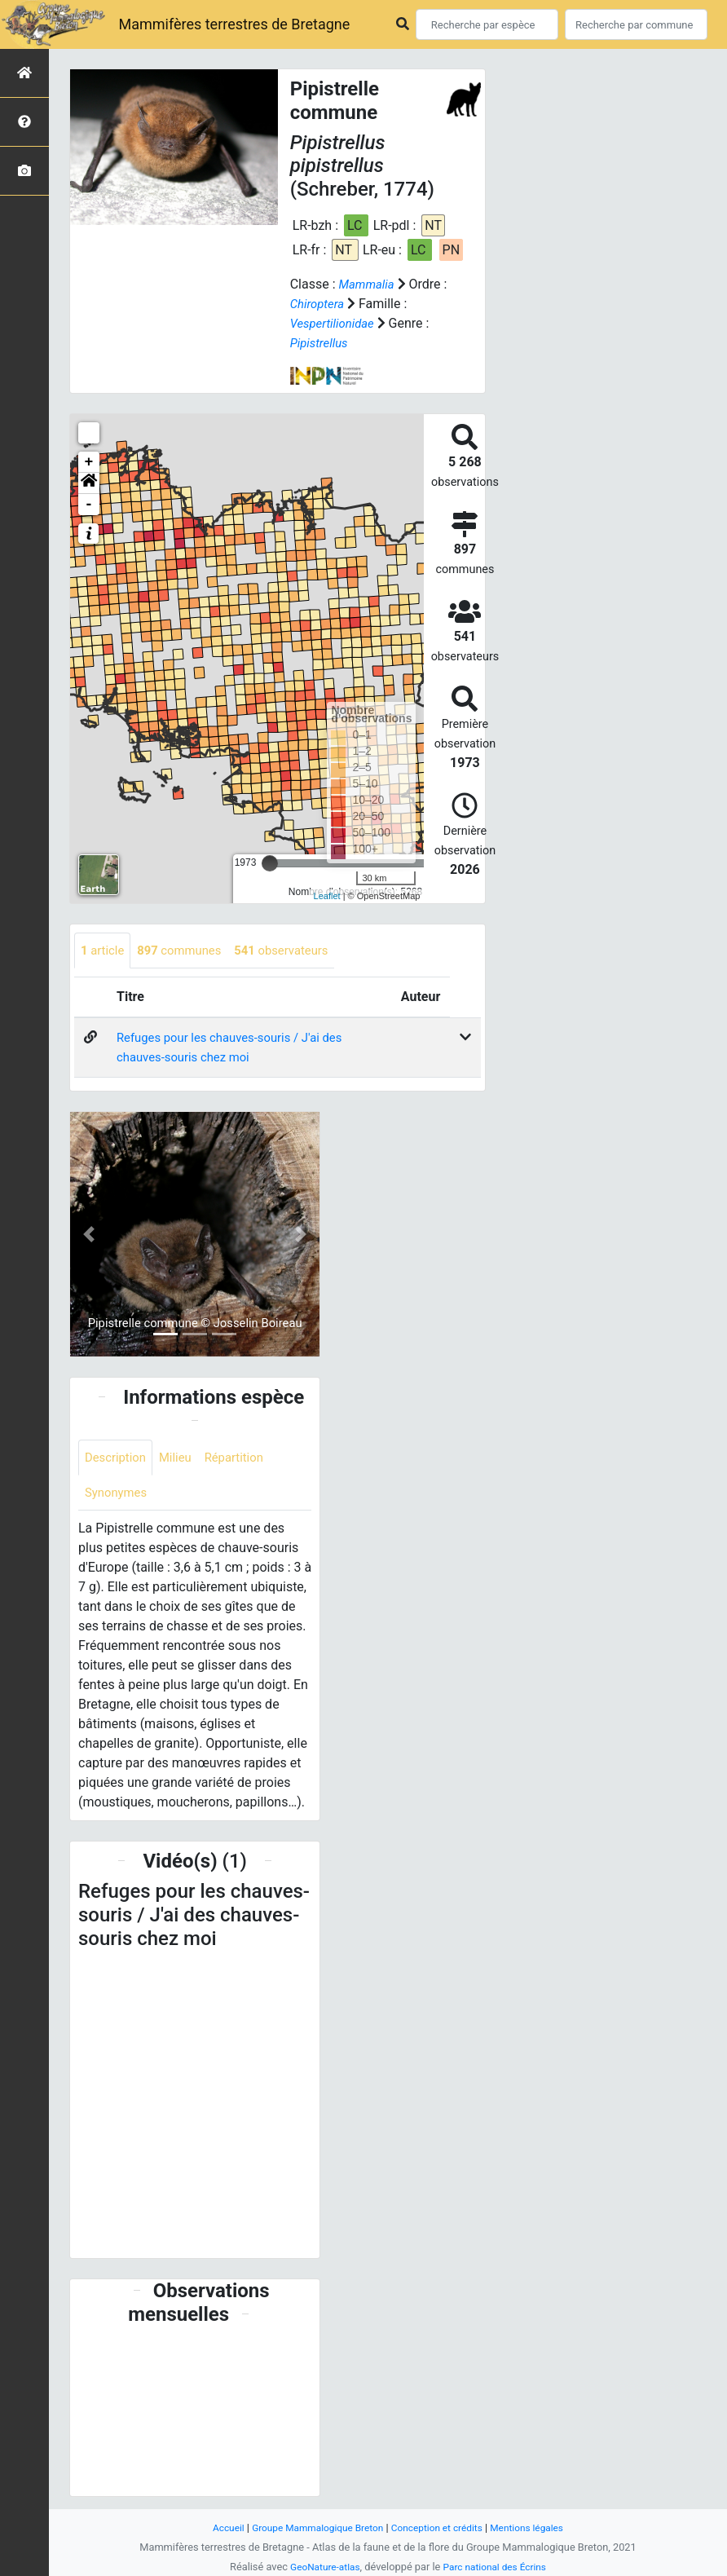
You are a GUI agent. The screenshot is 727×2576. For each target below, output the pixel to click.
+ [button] (89, 462)
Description (118, 1459)
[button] (88, 483)
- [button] (89, 504)
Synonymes (118, 1496)
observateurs (295, 951)
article (104, 951)
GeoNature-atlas (321, 2567)
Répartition (243, 1459)
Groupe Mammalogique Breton (312, 2527)
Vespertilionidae (335, 323)
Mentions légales (536, 2527)
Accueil (217, 2527)
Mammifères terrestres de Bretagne (234, 24)
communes (186, 951)
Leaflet (327, 896)
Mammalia (368, 284)
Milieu (181, 1459)
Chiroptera (319, 303)
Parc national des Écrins (497, 2567)
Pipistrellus (321, 343)
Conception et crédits (440, 2527)
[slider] (270, 863)
